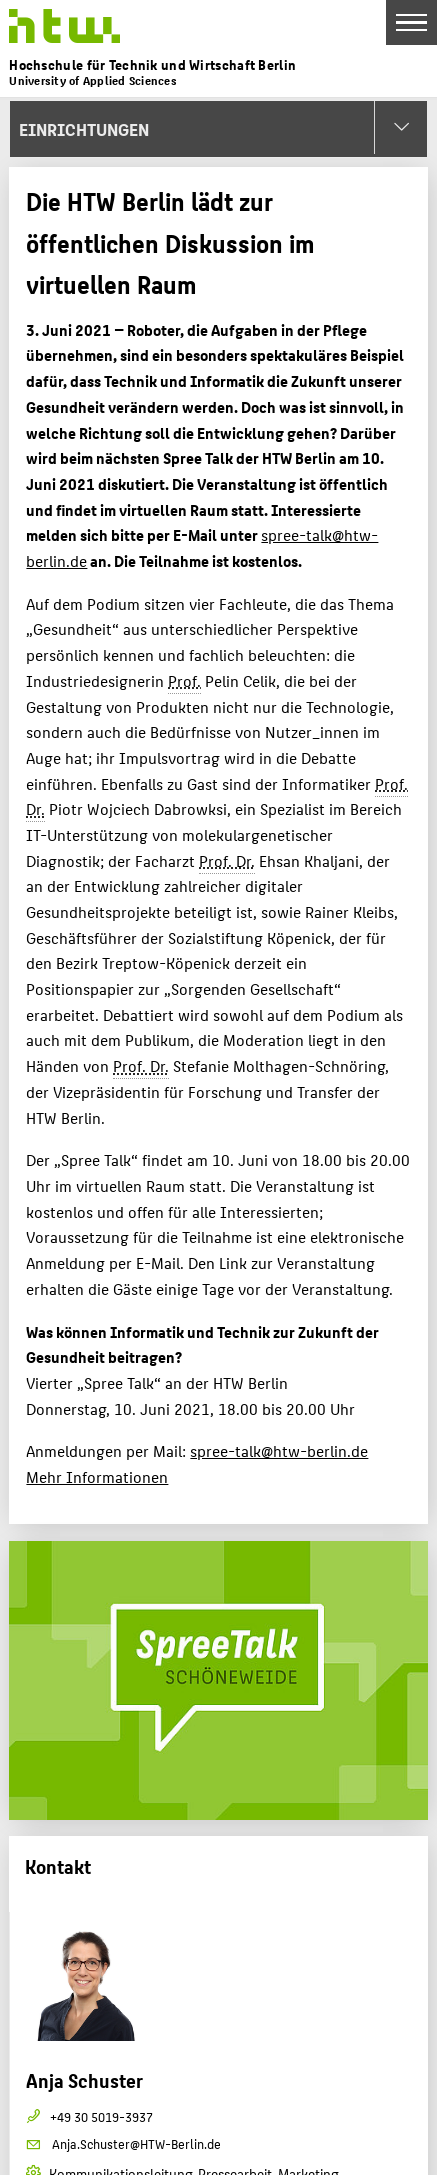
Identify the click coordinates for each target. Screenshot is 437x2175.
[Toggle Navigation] (411, 22)
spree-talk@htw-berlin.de (279, 1450)
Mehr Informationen (97, 1476)
